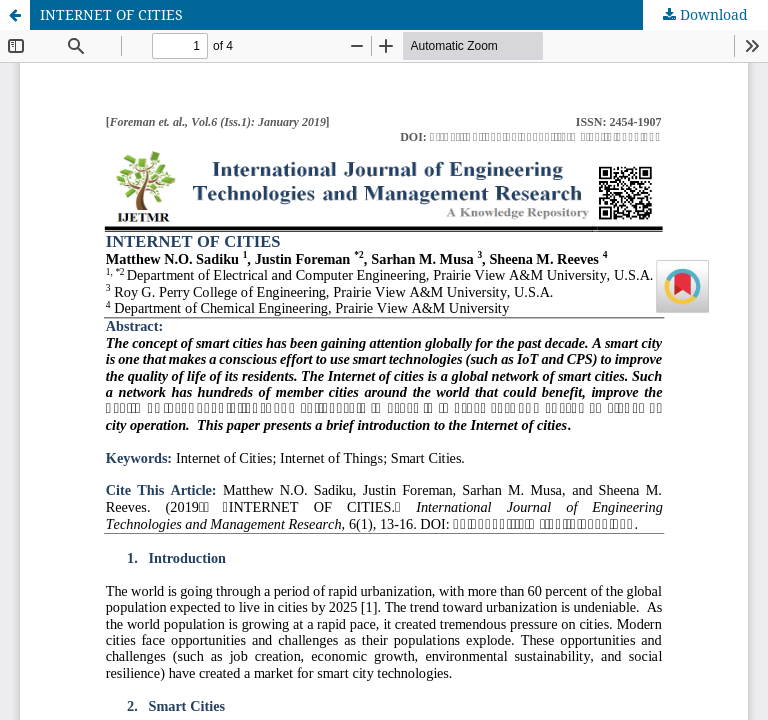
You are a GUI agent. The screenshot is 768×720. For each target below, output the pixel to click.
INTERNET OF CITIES (111, 14)
